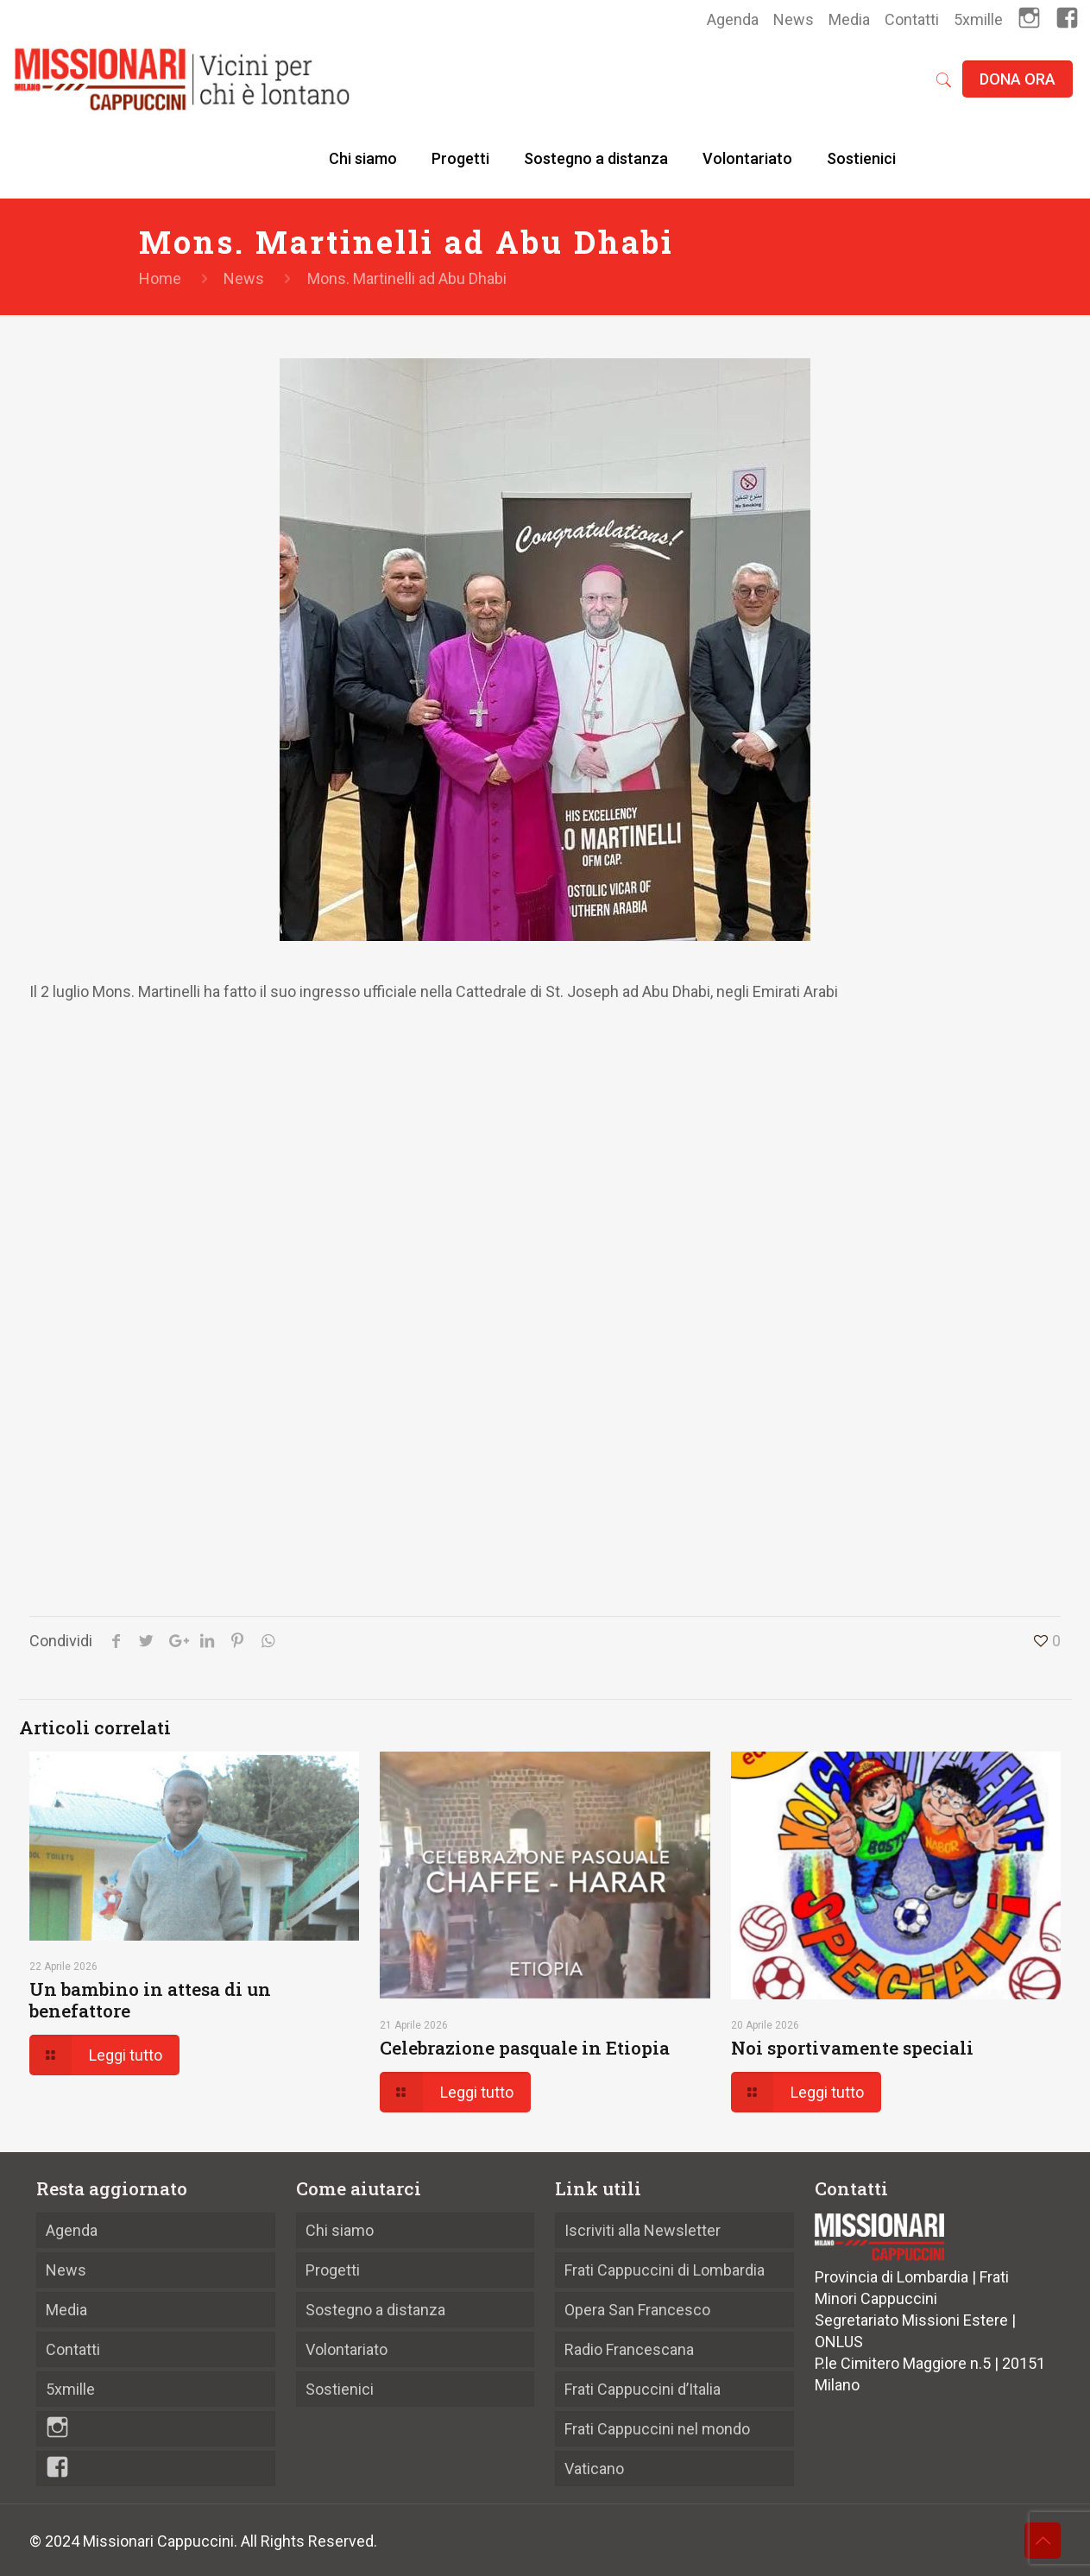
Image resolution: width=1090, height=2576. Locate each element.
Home (160, 278)
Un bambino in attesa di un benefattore (150, 2000)
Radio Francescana (629, 2349)
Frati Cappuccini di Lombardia (664, 2270)
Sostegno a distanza (375, 2310)
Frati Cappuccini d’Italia (642, 2389)
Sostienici (340, 2389)
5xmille (978, 19)
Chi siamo (340, 2230)
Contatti (912, 19)
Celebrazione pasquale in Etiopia (525, 2048)
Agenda (733, 19)
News (793, 19)
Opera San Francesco (637, 2310)
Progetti (333, 2270)
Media (849, 19)
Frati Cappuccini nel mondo (657, 2429)
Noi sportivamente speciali (852, 2048)
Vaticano (594, 2468)
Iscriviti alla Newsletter (642, 2230)
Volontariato (346, 2349)
